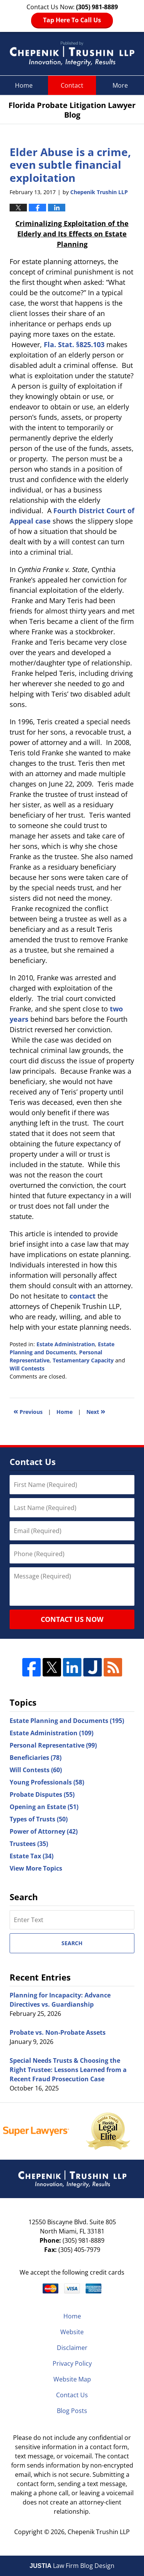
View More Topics (36, 1868)
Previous (28, 1411)
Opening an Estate (44, 1807)
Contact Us (72, 2395)
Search (72, 1943)
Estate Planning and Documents (67, 1720)
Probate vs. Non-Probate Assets (58, 2032)
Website (72, 2332)
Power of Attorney (44, 1831)
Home (24, 85)
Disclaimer (72, 2347)
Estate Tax (31, 1856)
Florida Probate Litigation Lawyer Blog (72, 54)
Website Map (72, 2379)
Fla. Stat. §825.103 (74, 344)
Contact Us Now (72, 1619)
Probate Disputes (42, 1794)
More (120, 85)
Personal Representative (53, 1745)
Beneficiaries (35, 1757)
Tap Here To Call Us (72, 20)
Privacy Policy (72, 2363)
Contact (72, 85)
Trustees (29, 1843)
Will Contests (27, 1368)
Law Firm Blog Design (72, 2565)
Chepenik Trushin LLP (99, 2532)
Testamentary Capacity (83, 1360)
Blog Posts (72, 2410)
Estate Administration (65, 1344)
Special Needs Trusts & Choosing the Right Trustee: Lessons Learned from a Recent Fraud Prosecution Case (68, 2069)
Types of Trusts (39, 1819)
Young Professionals (47, 1782)
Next (95, 1411)
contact (83, 1295)
